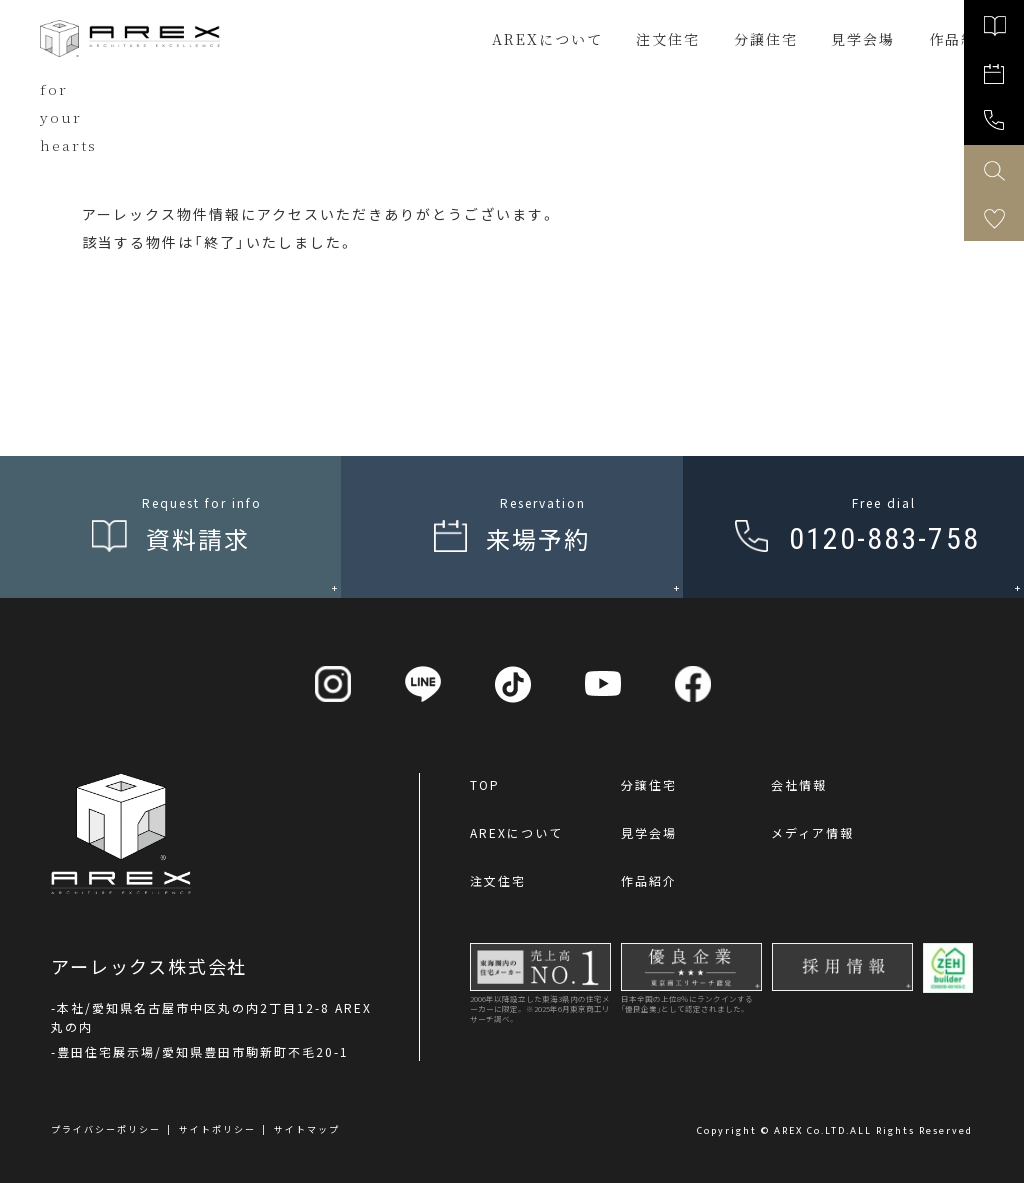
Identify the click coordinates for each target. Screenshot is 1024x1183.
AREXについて (547, 39)
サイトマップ (307, 1129)
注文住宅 (668, 39)
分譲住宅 (766, 39)
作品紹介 (649, 880)
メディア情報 (812, 832)
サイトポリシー (217, 1129)
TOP (485, 784)
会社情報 (799, 784)
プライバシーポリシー (106, 1129)
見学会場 (649, 832)
